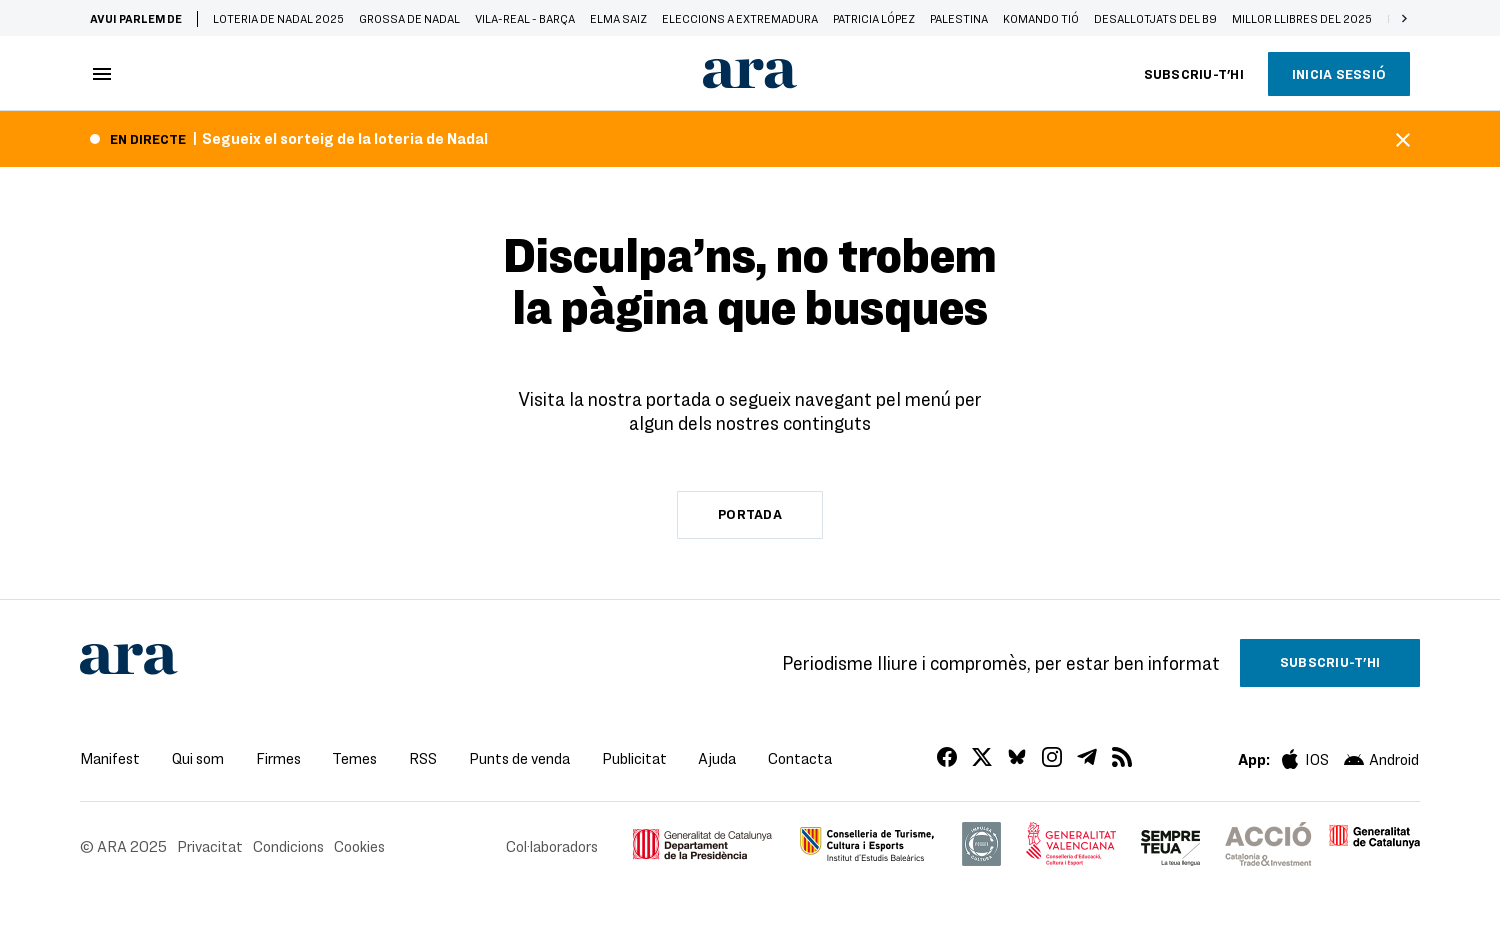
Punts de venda (519, 758)
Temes (354, 758)
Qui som (198, 758)
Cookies (359, 846)
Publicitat (634, 758)
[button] (1404, 18)
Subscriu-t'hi (1194, 74)
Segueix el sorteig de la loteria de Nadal (345, 138)
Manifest (110, 758)
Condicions (288, 846)
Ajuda (717, 758)
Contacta (800, 758)
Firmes (278, 758)
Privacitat (210, 846)
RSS (423, 758)
